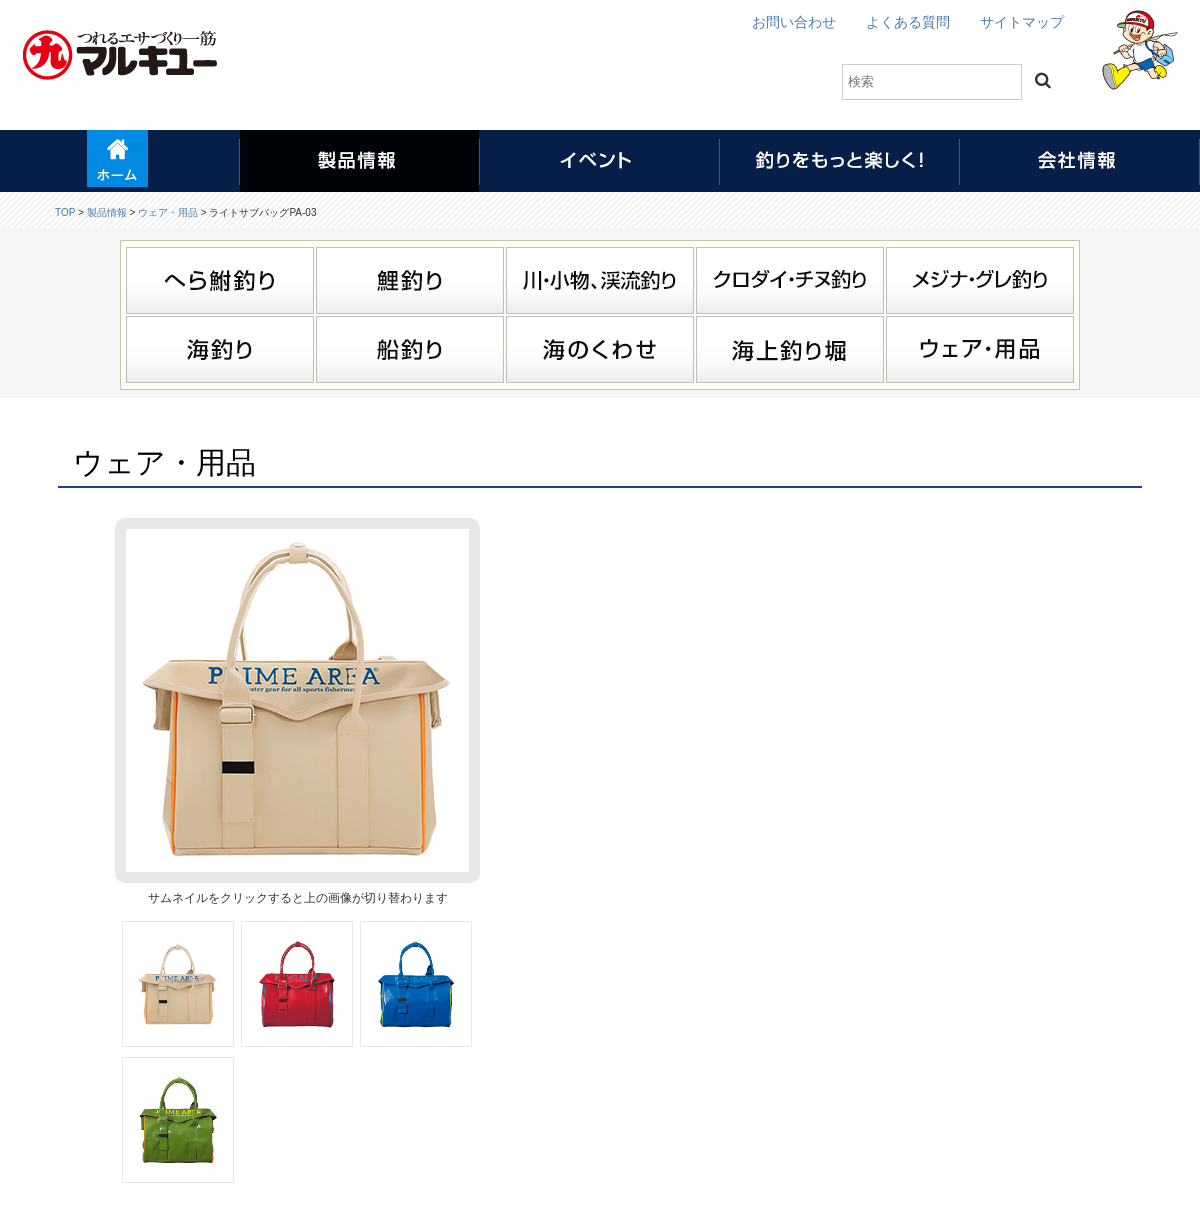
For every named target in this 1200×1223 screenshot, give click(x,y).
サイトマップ (1022, 22)
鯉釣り (410, 280)
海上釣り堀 (790, 349)
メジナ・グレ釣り (980, 280)
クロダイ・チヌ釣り (790, 280)
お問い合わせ (794, 22)
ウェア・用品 (168, 212)
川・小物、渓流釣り (600, 280)
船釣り (410, 349)
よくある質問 (908, 22)
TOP (65, 212)
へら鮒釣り (220, 280)
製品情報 (107, 212)
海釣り (220, 349)
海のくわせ (600, 349)
